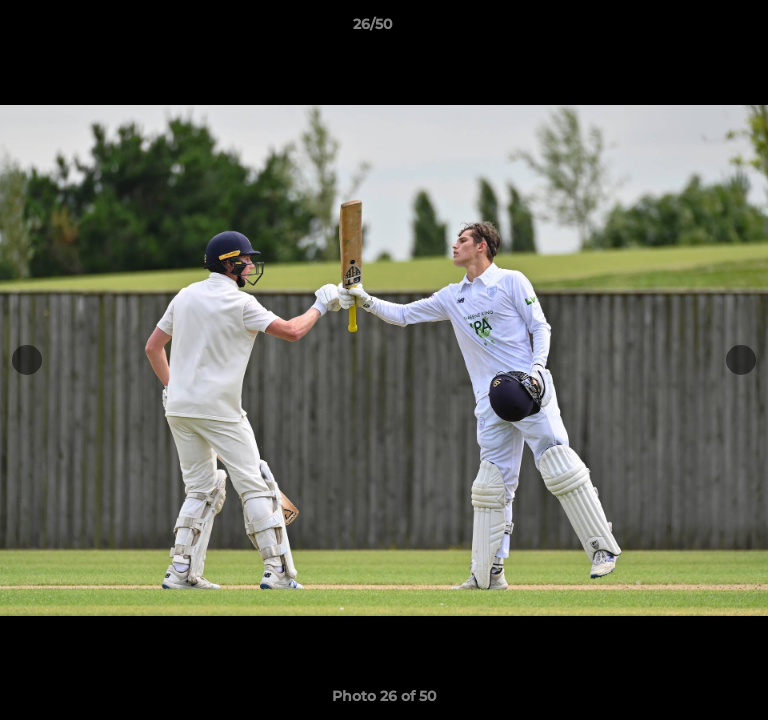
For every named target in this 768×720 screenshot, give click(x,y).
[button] (696, 29)
